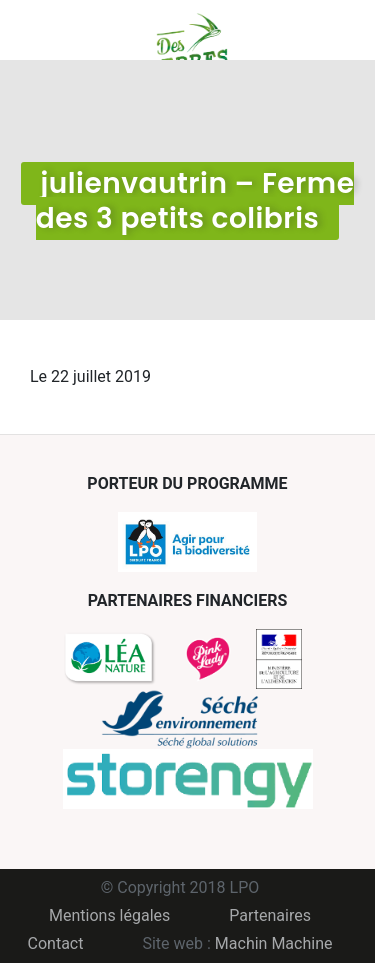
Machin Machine (274, 943)
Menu (45, 30)
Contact (56, 943)
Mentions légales (109, 915)
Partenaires (270, 915)
